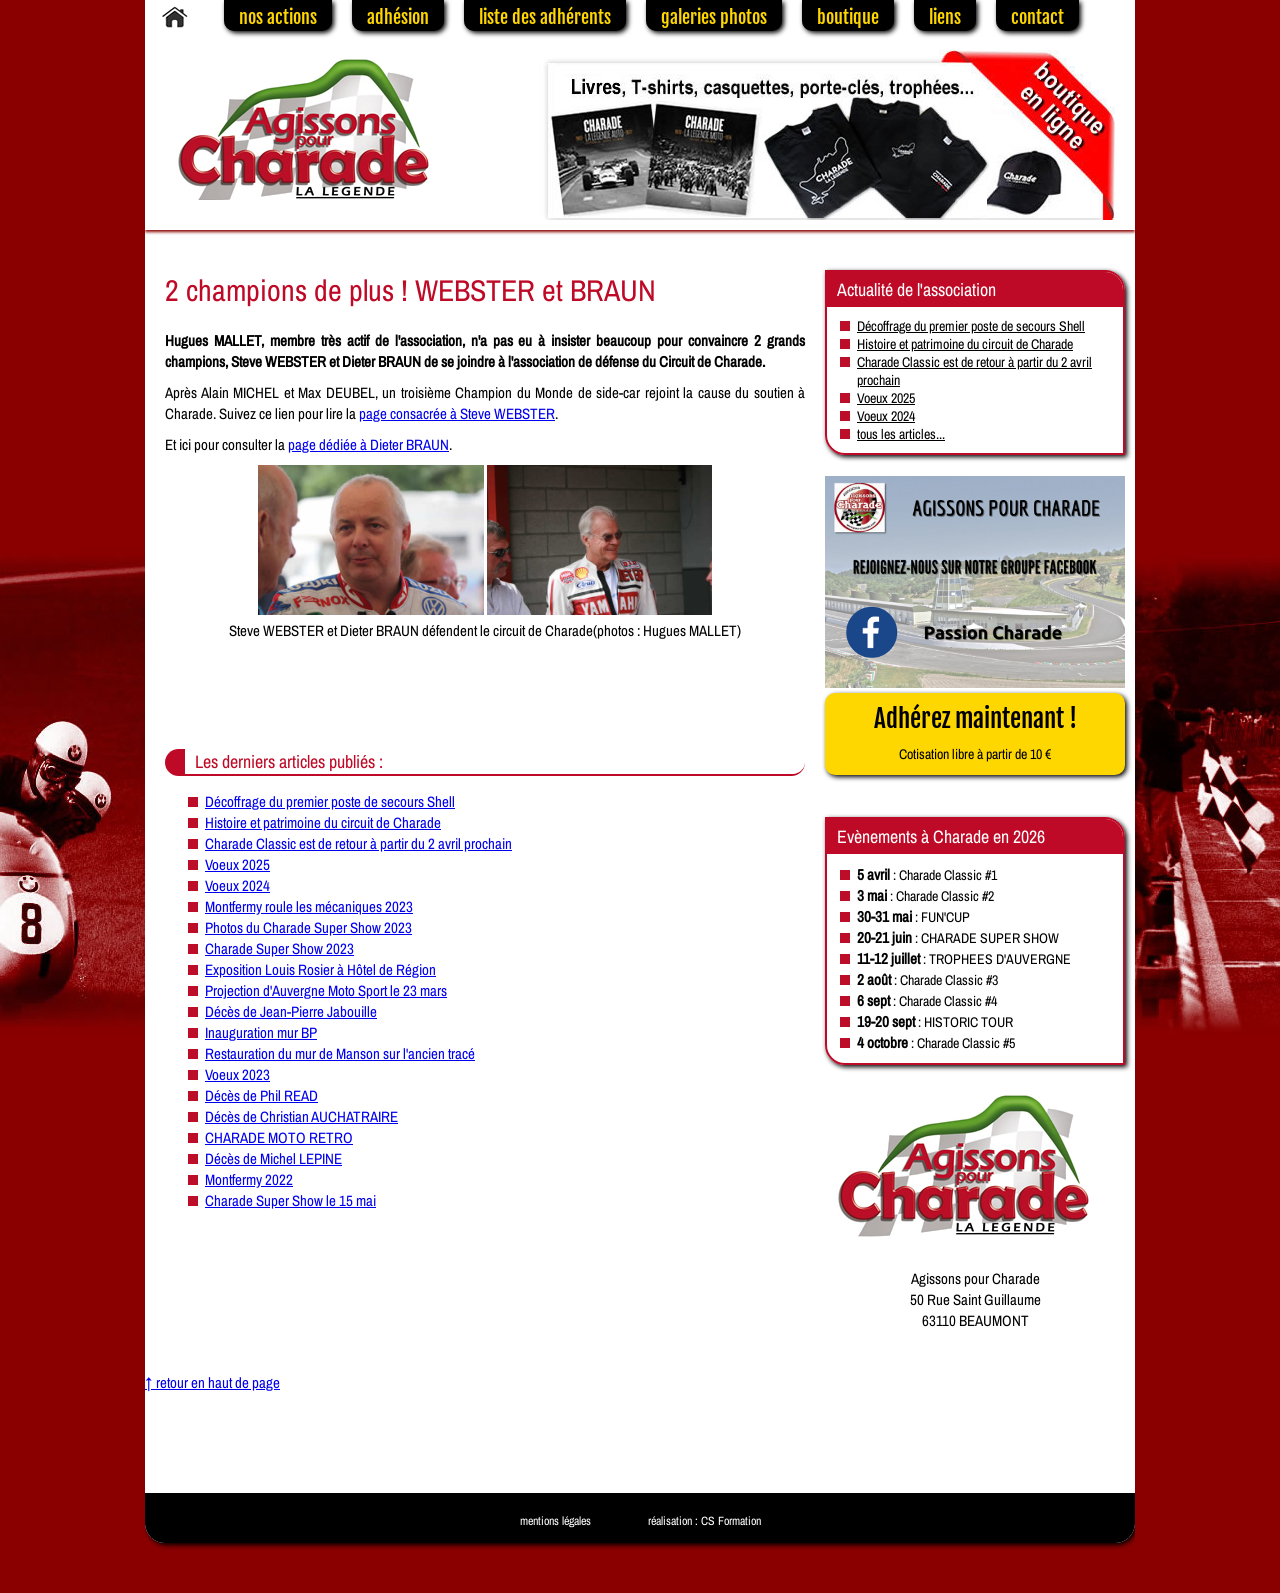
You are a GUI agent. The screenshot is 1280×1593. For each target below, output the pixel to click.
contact (1037, 17)
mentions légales (555, 1521)
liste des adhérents (545, 17)
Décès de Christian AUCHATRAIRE (301, 1116)
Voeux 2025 (237, 864)
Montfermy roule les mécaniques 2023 (309, 906)
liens (945, 17)
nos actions (278, 17)
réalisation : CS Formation (704, 1521)
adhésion (398, 17)
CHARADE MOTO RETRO (279, 1137)
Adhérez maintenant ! (975, 733)
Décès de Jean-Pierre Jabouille (291, 1011)
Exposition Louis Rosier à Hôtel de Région (320, 969)
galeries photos (714, 17)
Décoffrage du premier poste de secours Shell (330, 801)
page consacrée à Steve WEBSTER (457, 413)
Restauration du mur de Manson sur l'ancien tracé (340, 1053)
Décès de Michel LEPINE (273, 1158)
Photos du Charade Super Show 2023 (308, 927)
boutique (848, 17)
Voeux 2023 (237, 1074)
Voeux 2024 (237, 885)
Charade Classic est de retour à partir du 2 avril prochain (358, 843)
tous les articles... (901, 434)
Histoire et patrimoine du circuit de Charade (323, 822)
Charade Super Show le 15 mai (290, 1200)
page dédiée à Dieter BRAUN (368, 444)
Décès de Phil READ (261, 1095)
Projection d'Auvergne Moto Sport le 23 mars (326, 990)
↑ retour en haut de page (212, 1382)
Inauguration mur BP (261, 1032)
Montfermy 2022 (249, 1179)
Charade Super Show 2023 (279, 948)
